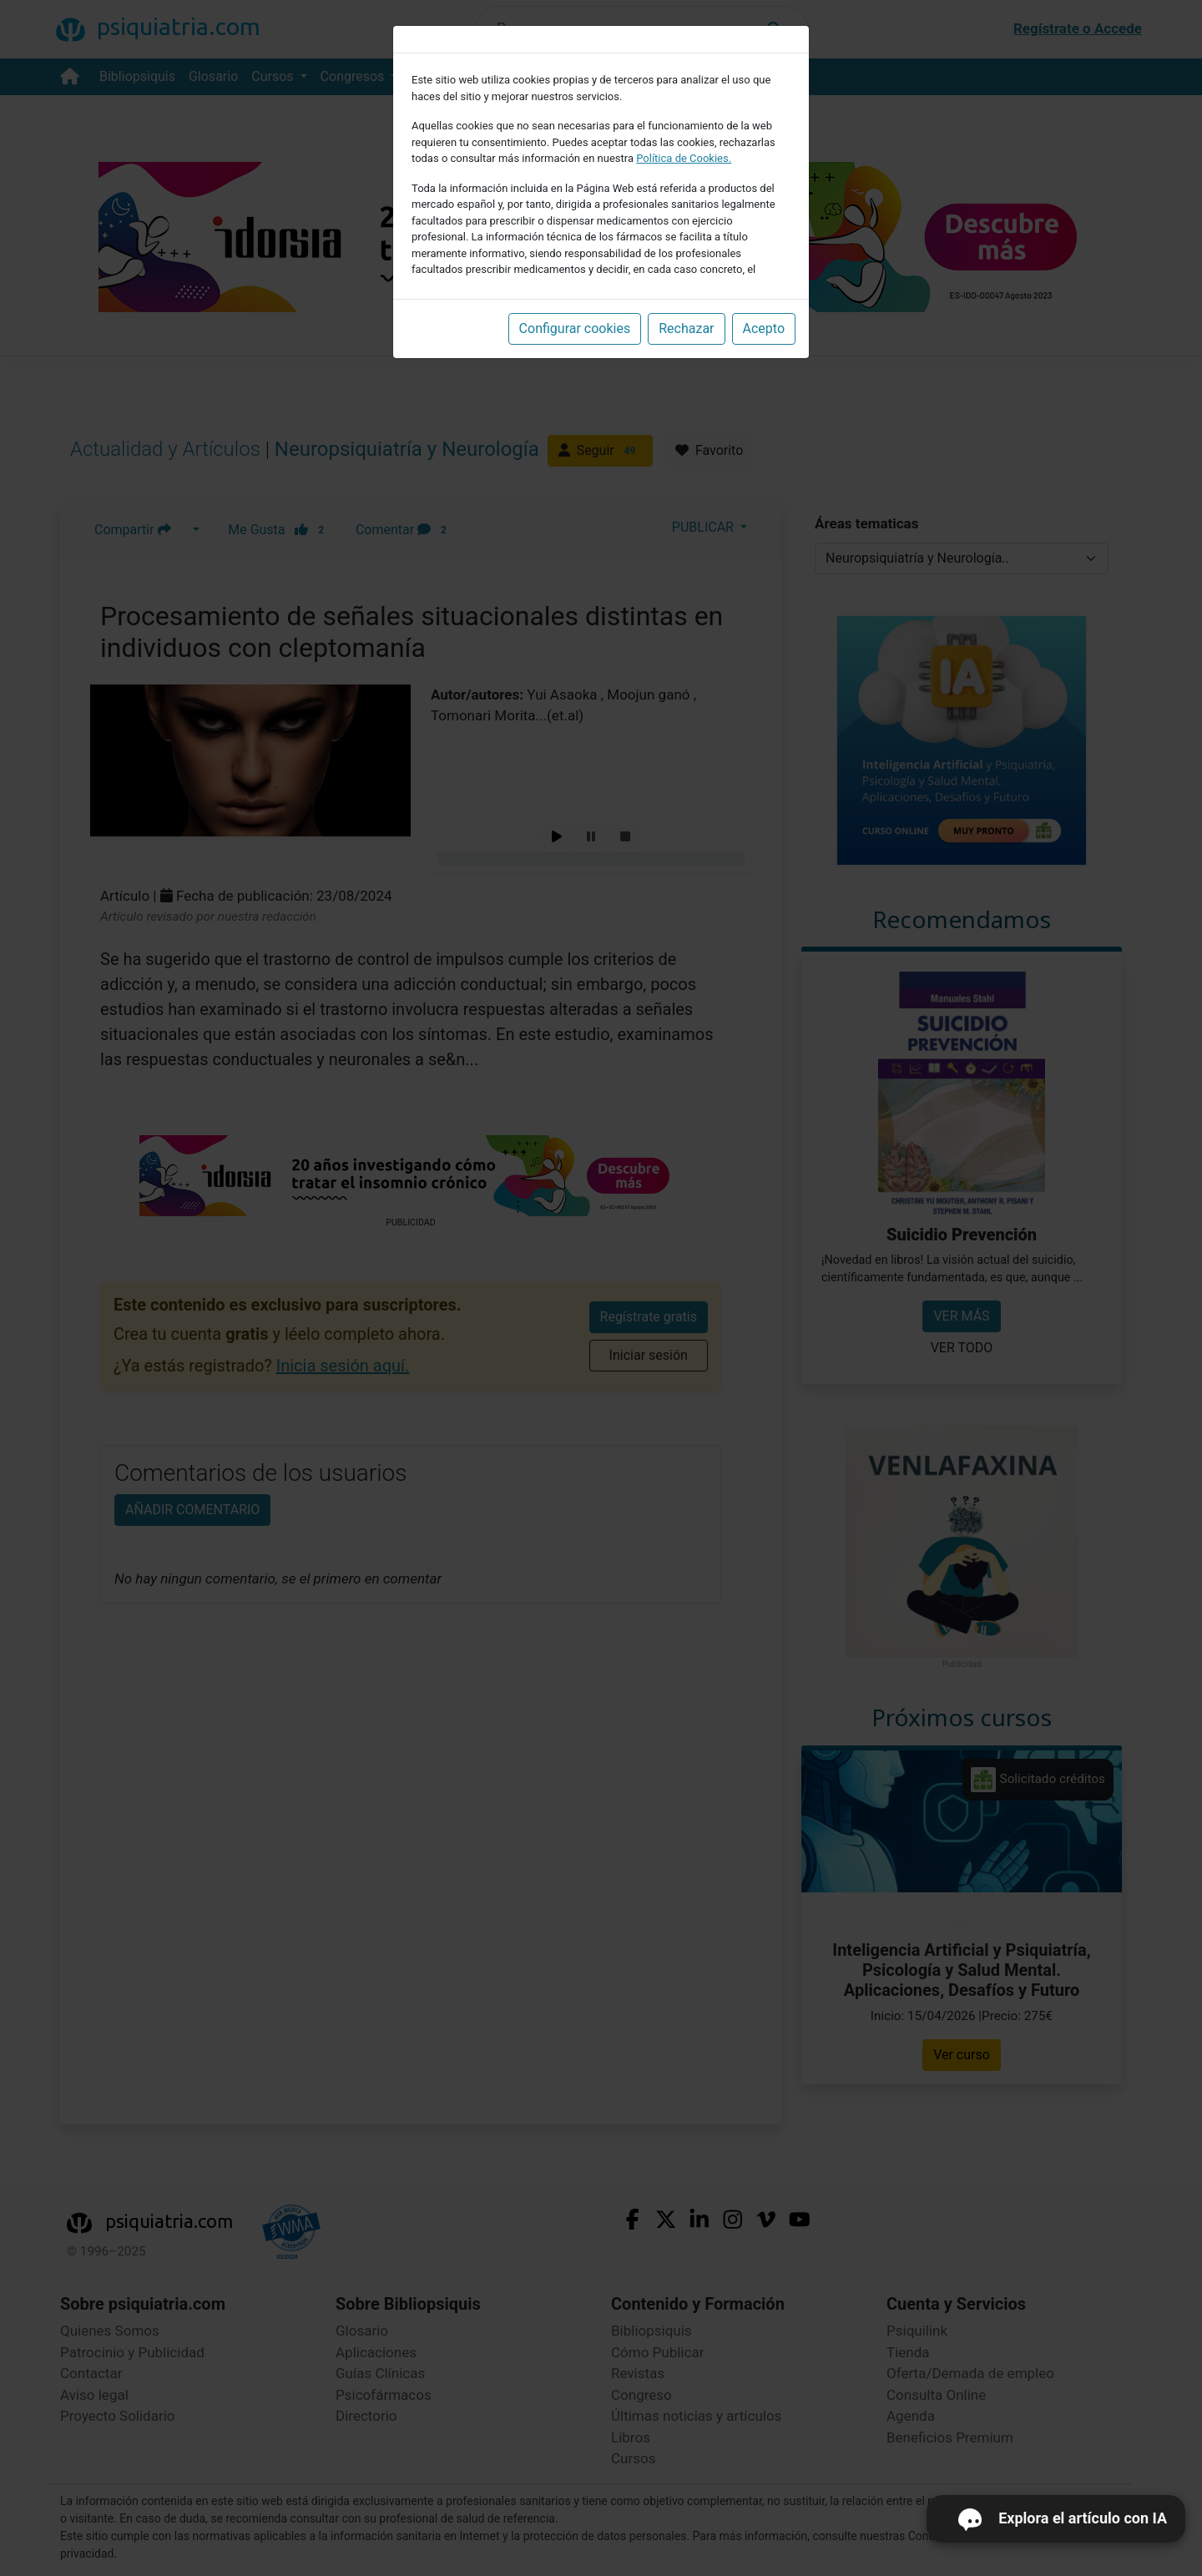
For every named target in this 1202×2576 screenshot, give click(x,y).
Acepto (764, 328)
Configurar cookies (575, 328)
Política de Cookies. (683, 158)
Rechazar (686, 328)
